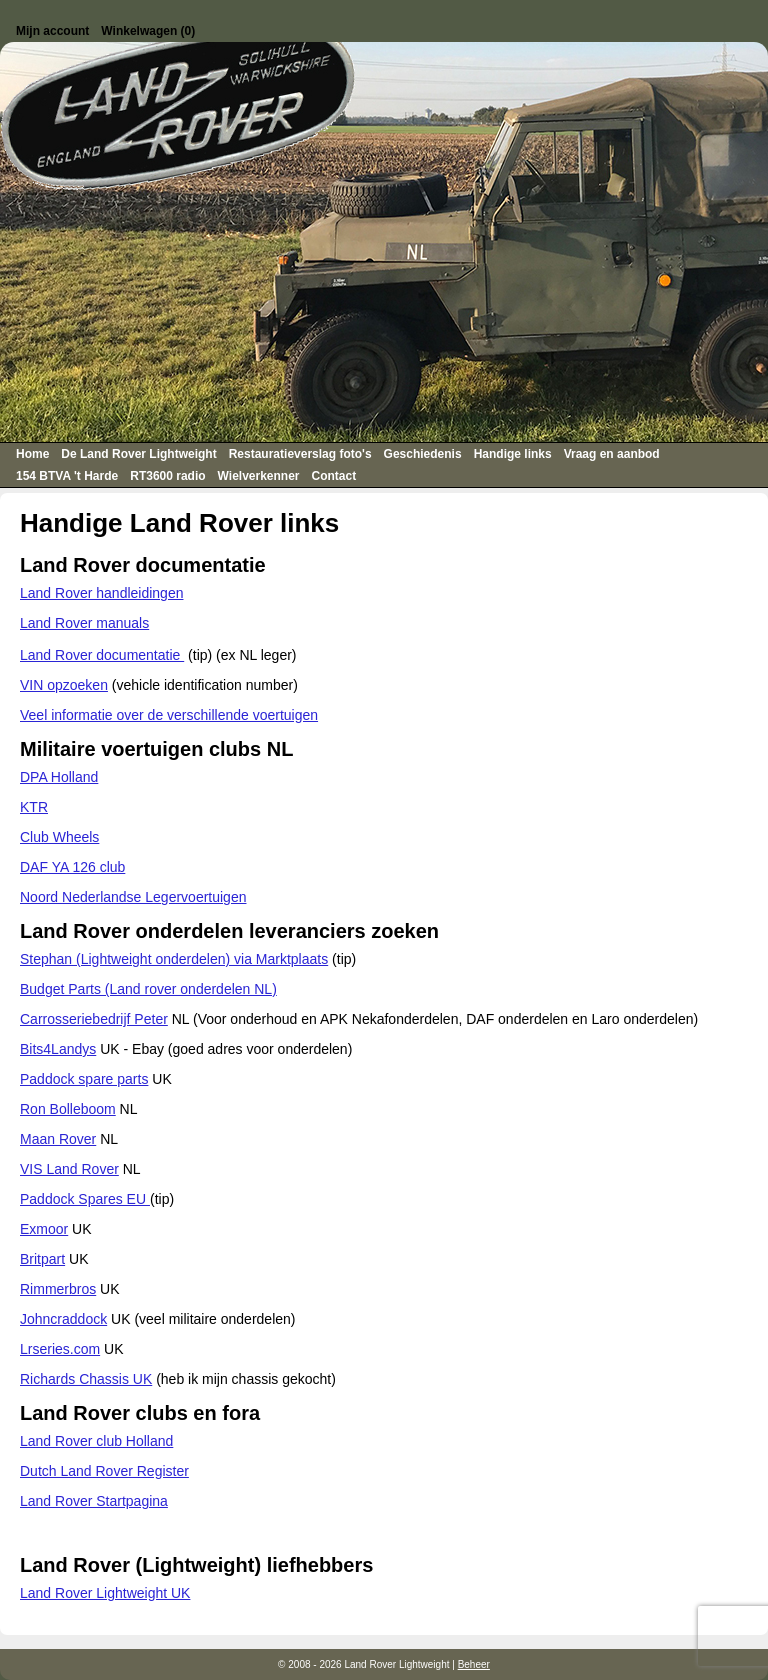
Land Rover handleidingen (101, 593)
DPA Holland (59, 777)
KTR (34, 807)
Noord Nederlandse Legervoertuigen (133, 897)
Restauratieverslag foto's (300, 454)
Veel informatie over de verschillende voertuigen (169, 715)
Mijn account (52, 31)
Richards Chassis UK (86, 1379)
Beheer (474, 1664)
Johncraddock (63, 1319)
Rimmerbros (58, 1289)
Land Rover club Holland (96, 1441)
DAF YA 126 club (72, 867)
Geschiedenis (423, 454)
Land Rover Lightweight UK (105, 1593)
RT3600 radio (167, 476)
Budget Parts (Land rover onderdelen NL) (148, 989)
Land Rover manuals (84, 623)
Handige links (513, 454)
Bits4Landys (58, 1049)
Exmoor (44, 1229)
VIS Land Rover (69, 1169)
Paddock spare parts (84, 1079)
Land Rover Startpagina (94, 1501)
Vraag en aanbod (612, 454)
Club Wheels (59, 837)
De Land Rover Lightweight (138, 454)
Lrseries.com (60, 1349)
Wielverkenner (259, 476)
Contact (334, 476)
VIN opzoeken (64, 685)
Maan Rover (58, 1139)
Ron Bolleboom (68, 1109)
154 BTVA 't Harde (67, 476)
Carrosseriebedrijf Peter (94, 1019)
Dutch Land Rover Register (104, 1471)
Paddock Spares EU (85, 1199)
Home (32, 454)
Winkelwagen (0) (148, 31)
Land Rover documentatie (102, 655)
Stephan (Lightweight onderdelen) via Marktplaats (174, 959)
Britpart (42, 1259)
